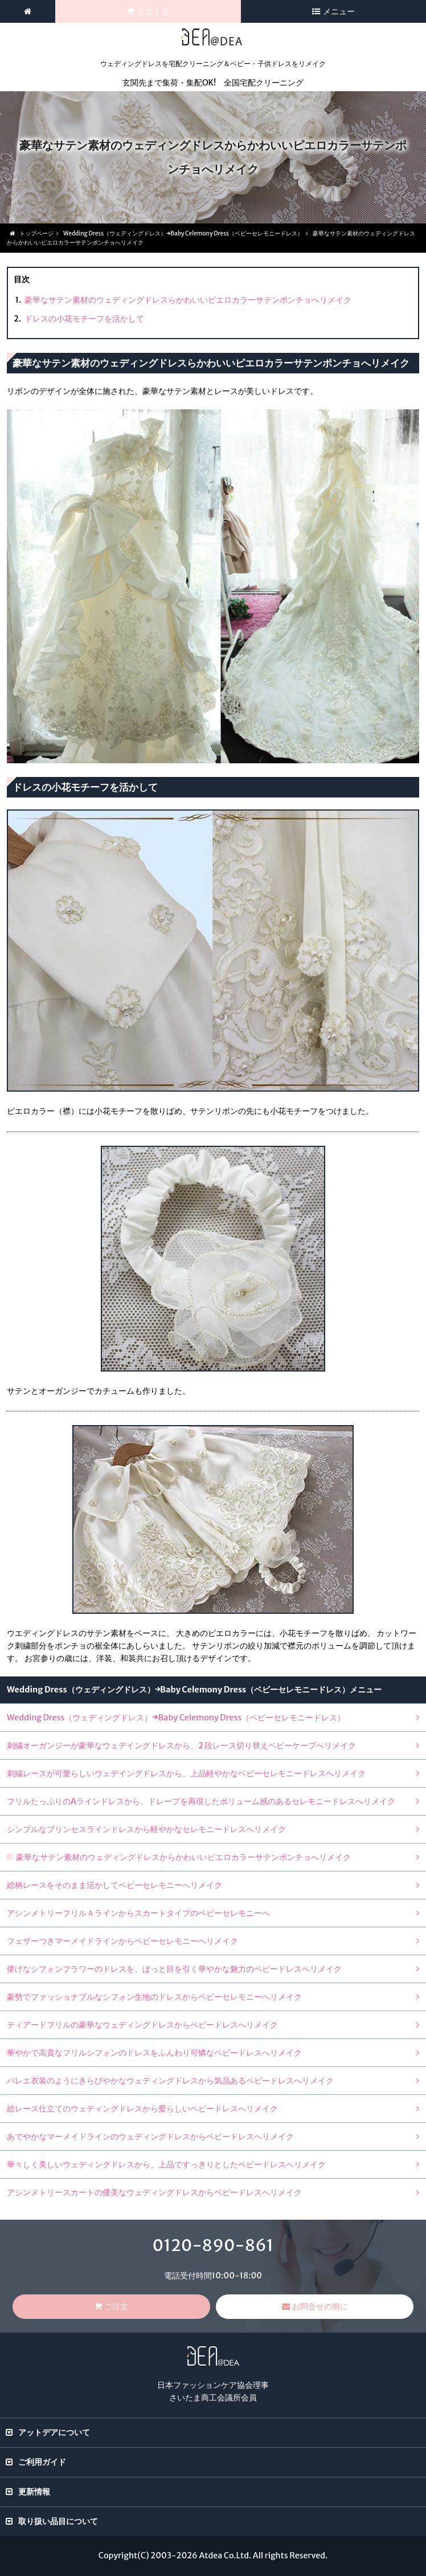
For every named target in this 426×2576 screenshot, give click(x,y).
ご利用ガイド (42, 2462)
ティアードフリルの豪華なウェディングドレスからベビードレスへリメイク (142, 2025)
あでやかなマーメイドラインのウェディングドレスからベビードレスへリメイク (150, 2136)
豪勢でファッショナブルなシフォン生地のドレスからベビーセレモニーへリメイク (154, 1997)
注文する (153, 11)
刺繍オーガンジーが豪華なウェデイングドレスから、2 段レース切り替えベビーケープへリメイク (181, 1745)
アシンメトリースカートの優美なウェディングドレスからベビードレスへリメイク (154, 2192)
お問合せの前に (320, 2306)
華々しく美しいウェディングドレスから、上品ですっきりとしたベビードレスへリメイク (166, 2164)
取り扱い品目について (58, 2521)
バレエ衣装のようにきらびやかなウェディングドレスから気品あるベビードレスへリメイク (170, 2081)
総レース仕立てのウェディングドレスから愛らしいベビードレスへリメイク (142, 2108)
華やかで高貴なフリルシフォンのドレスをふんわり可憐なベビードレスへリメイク (154, 2053)
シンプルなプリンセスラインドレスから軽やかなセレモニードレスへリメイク (146, 1829)
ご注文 (116, 2306)
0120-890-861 (213, 2245)
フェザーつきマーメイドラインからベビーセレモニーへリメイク (122, 1941)
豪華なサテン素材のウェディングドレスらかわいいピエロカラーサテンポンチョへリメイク (187, 300)
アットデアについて (54, 2432)
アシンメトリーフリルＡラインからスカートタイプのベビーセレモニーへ (138, 1913)
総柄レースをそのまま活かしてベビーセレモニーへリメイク (114, 1885)
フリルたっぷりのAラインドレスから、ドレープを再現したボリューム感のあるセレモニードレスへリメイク (201, 1801)
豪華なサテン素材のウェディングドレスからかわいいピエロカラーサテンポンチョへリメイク (183, 1857)
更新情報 (34, 2492)
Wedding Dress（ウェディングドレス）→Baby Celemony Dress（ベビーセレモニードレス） (176, 1717)
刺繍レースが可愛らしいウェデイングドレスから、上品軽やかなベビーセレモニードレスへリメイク (186, 1773)
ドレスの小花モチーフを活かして (84, 319)
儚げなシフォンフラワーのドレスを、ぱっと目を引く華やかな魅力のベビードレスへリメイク (174, 1969)
